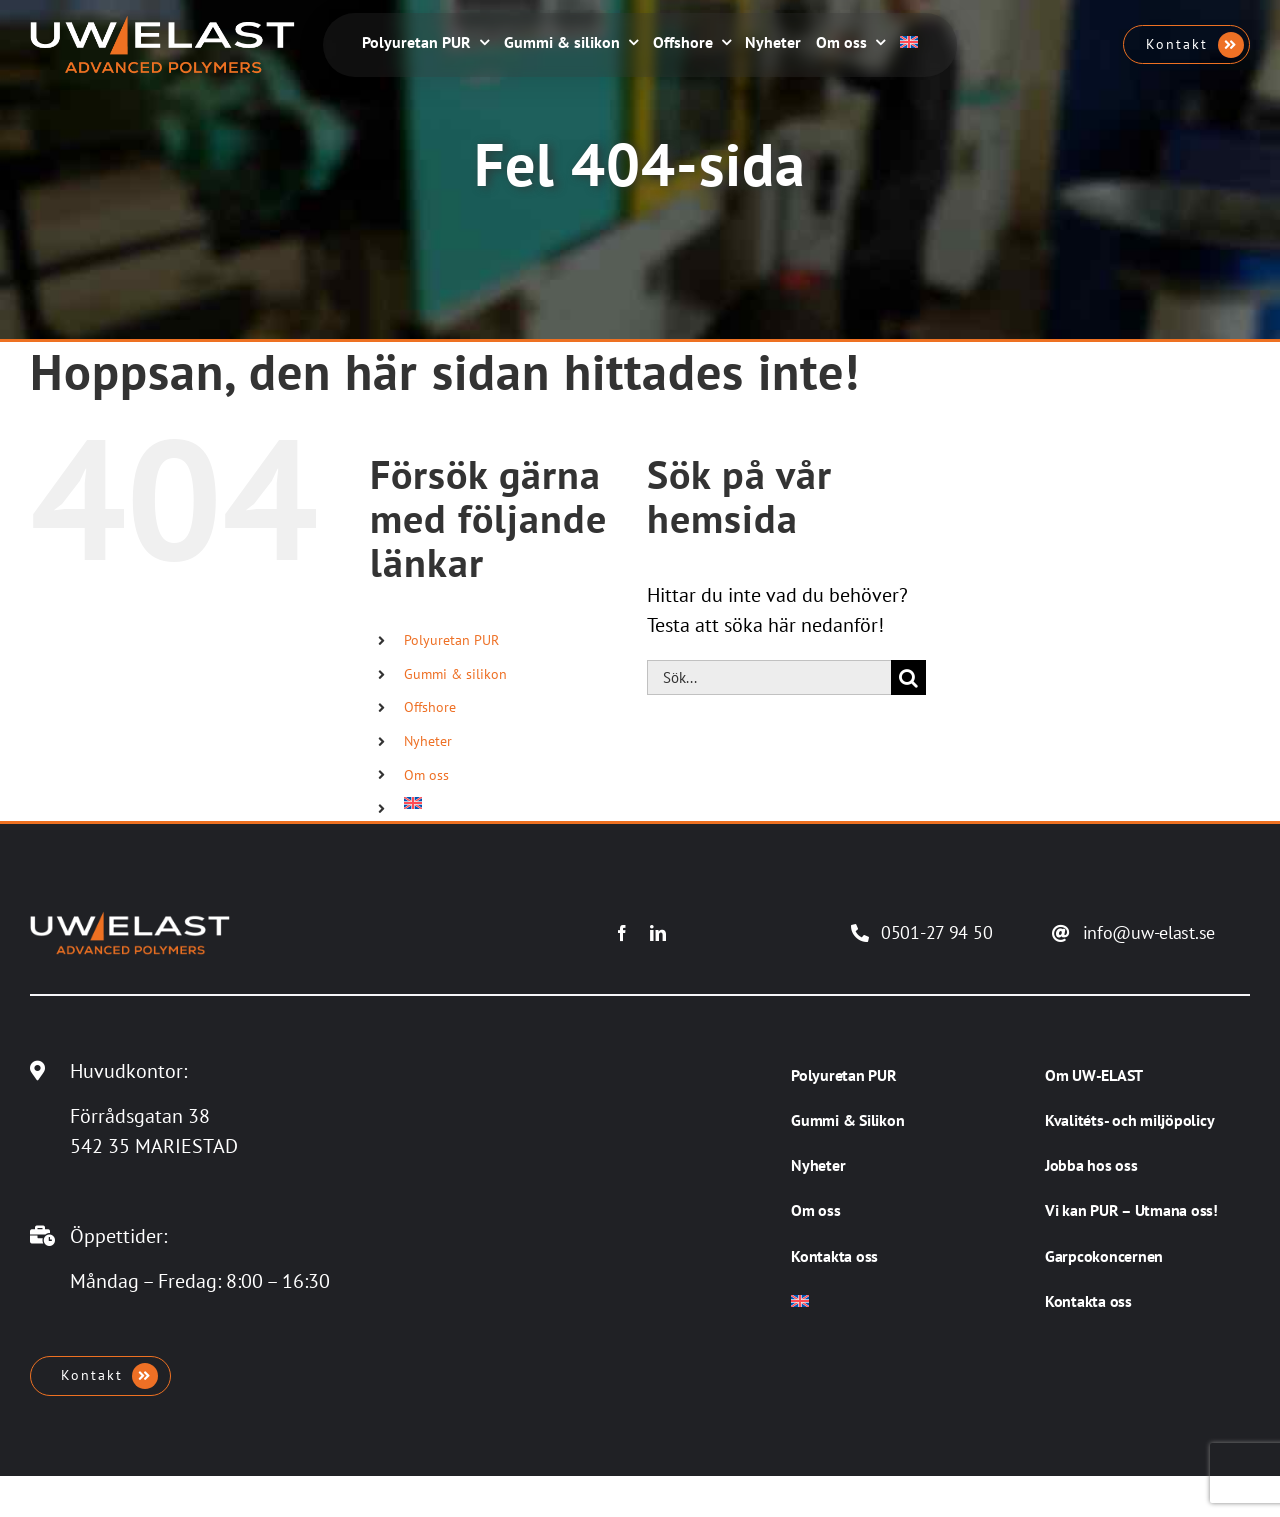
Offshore (430, 707)
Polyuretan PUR (451, 640)
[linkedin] (658, 933)
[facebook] (622, 933)
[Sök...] (769, 677)
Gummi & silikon (455, 674)
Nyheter (428, 741)
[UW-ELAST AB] (162, 25)
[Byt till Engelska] (909, 44)
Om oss (426, 775)
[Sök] (908, 677)
